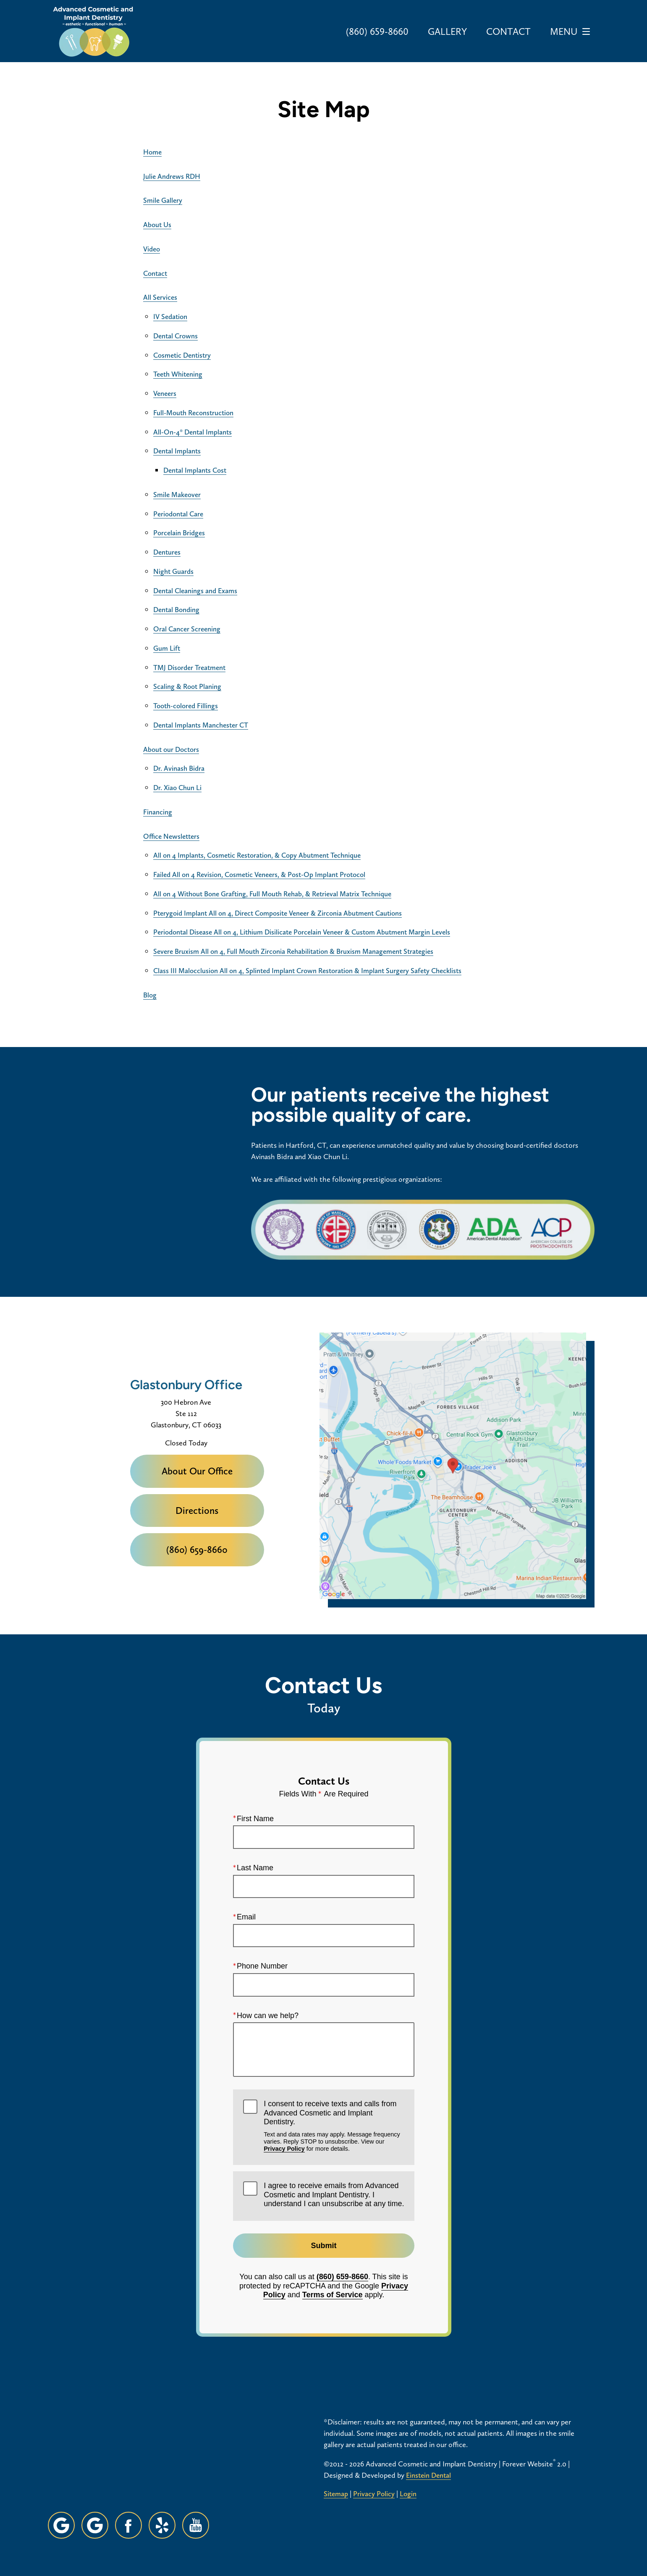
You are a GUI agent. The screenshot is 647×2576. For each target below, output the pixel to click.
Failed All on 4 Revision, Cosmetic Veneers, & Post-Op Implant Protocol (259, 874)
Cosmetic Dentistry (182, 355)
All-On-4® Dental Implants (192, 432)
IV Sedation (170, 316)
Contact (508, 31)
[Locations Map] (453, 1465)
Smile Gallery (162, 200)
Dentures (167, 552)
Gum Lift (166, 648)
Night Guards (173, 571)
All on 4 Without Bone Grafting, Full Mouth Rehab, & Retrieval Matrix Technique (272, 894)
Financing (157, 812)
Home (152, 152)
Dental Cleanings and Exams (195, 590)
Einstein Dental (428, 2475)
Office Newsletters (171, 836)
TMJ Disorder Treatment (189, 667)
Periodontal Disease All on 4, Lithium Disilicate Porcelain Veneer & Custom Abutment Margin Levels (301, 932)
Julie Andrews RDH (171, 176)
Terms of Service (332, 2295)
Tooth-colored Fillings (185, 706)
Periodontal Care (178, 514)
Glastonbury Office (186, 1384)
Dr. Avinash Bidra (178, 768)
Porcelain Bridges (179, 533)
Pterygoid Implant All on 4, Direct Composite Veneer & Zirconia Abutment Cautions (277, 913)
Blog (150, 995)
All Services (160, 297)
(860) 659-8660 (342, 2276)
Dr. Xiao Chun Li (177, 787)
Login (408, 2494)
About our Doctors (171, 749)
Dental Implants (177, 451)
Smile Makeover (177, 494)
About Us (157, 224)
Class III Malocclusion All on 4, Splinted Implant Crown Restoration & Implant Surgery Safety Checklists (307, 970)
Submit (323, 2245)
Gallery (447, 31)
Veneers (164, 393)
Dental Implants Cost (194, 470)
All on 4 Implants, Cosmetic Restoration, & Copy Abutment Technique (257, 855)
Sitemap (336, 2494)
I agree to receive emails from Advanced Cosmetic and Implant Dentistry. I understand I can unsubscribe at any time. (334, 2194)
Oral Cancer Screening (186, 629)
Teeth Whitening (177, 374)
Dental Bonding (176, 609)
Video (151, 249)
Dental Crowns (175, 336)
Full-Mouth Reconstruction (193, 412)
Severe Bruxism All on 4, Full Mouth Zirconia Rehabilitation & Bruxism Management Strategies (293, 951)
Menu (572, 31)
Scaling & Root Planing (187, 686)
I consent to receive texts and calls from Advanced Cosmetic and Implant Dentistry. (334, 2126)
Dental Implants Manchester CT (200, 725)
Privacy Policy (284, 2149)
